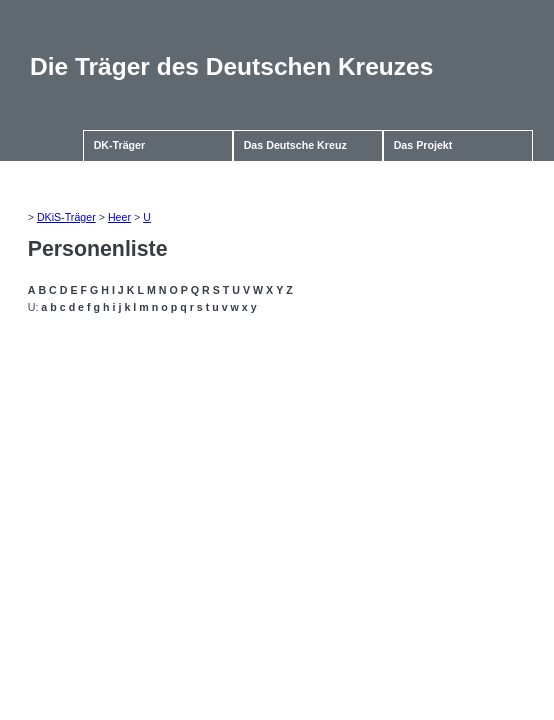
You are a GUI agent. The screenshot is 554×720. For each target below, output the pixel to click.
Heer (119, 217)
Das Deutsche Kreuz (295, 145)
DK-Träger (120, 145)
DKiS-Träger (66, 217)
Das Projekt (423, 145)
